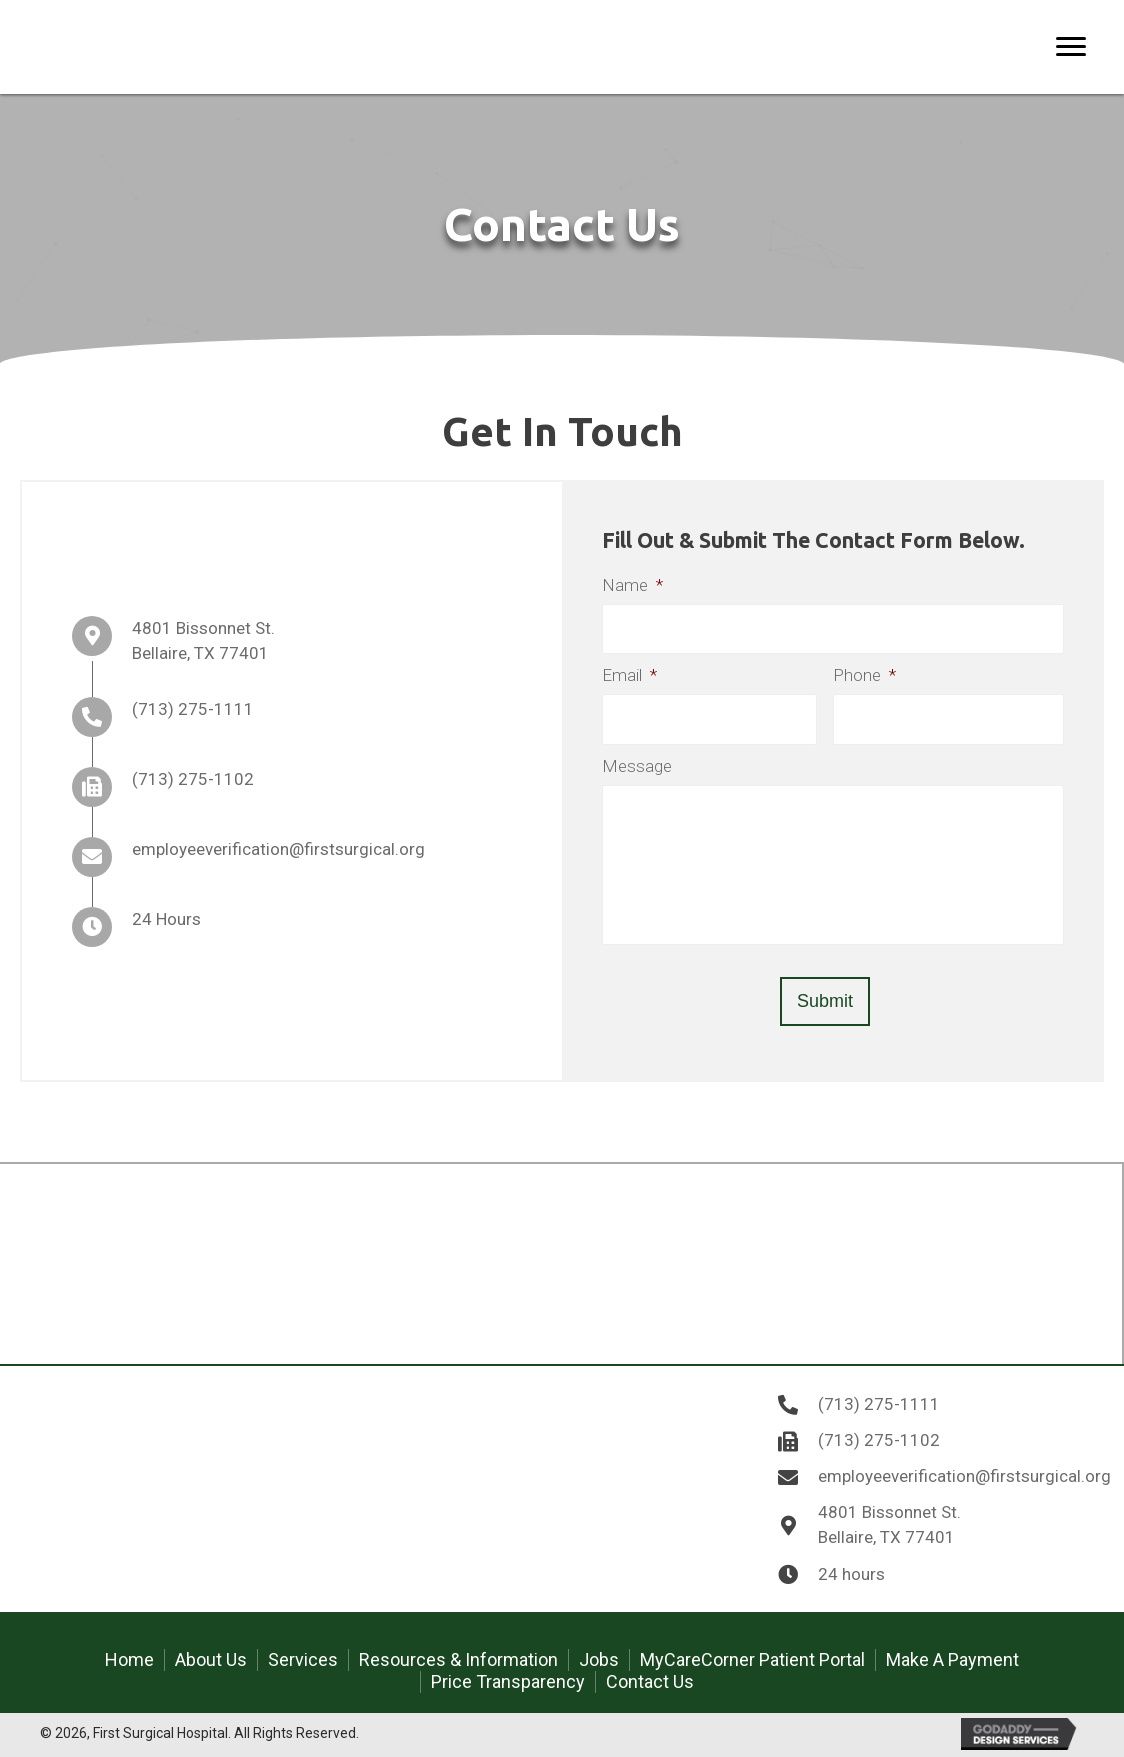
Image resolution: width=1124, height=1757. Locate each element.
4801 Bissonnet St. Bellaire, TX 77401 (889, 1525)
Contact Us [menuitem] (650, 1681)
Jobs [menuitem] (599, 1659)
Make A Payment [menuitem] (952, 1659)
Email (629, 675)
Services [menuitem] (303, 1659)
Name (632, 585)
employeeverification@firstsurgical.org (278, 849)
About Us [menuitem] (211, 1659)
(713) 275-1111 (193, 709)
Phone (864, 675)
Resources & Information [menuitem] (458, 1659)
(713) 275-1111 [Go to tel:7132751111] (879, 1404)
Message (637, 766)
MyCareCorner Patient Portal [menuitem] (752, 1659)
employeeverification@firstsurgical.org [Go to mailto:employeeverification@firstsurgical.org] (964, 1476)
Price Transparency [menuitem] (508, 1681)
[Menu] (1071, 47)
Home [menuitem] (129, 1659)
